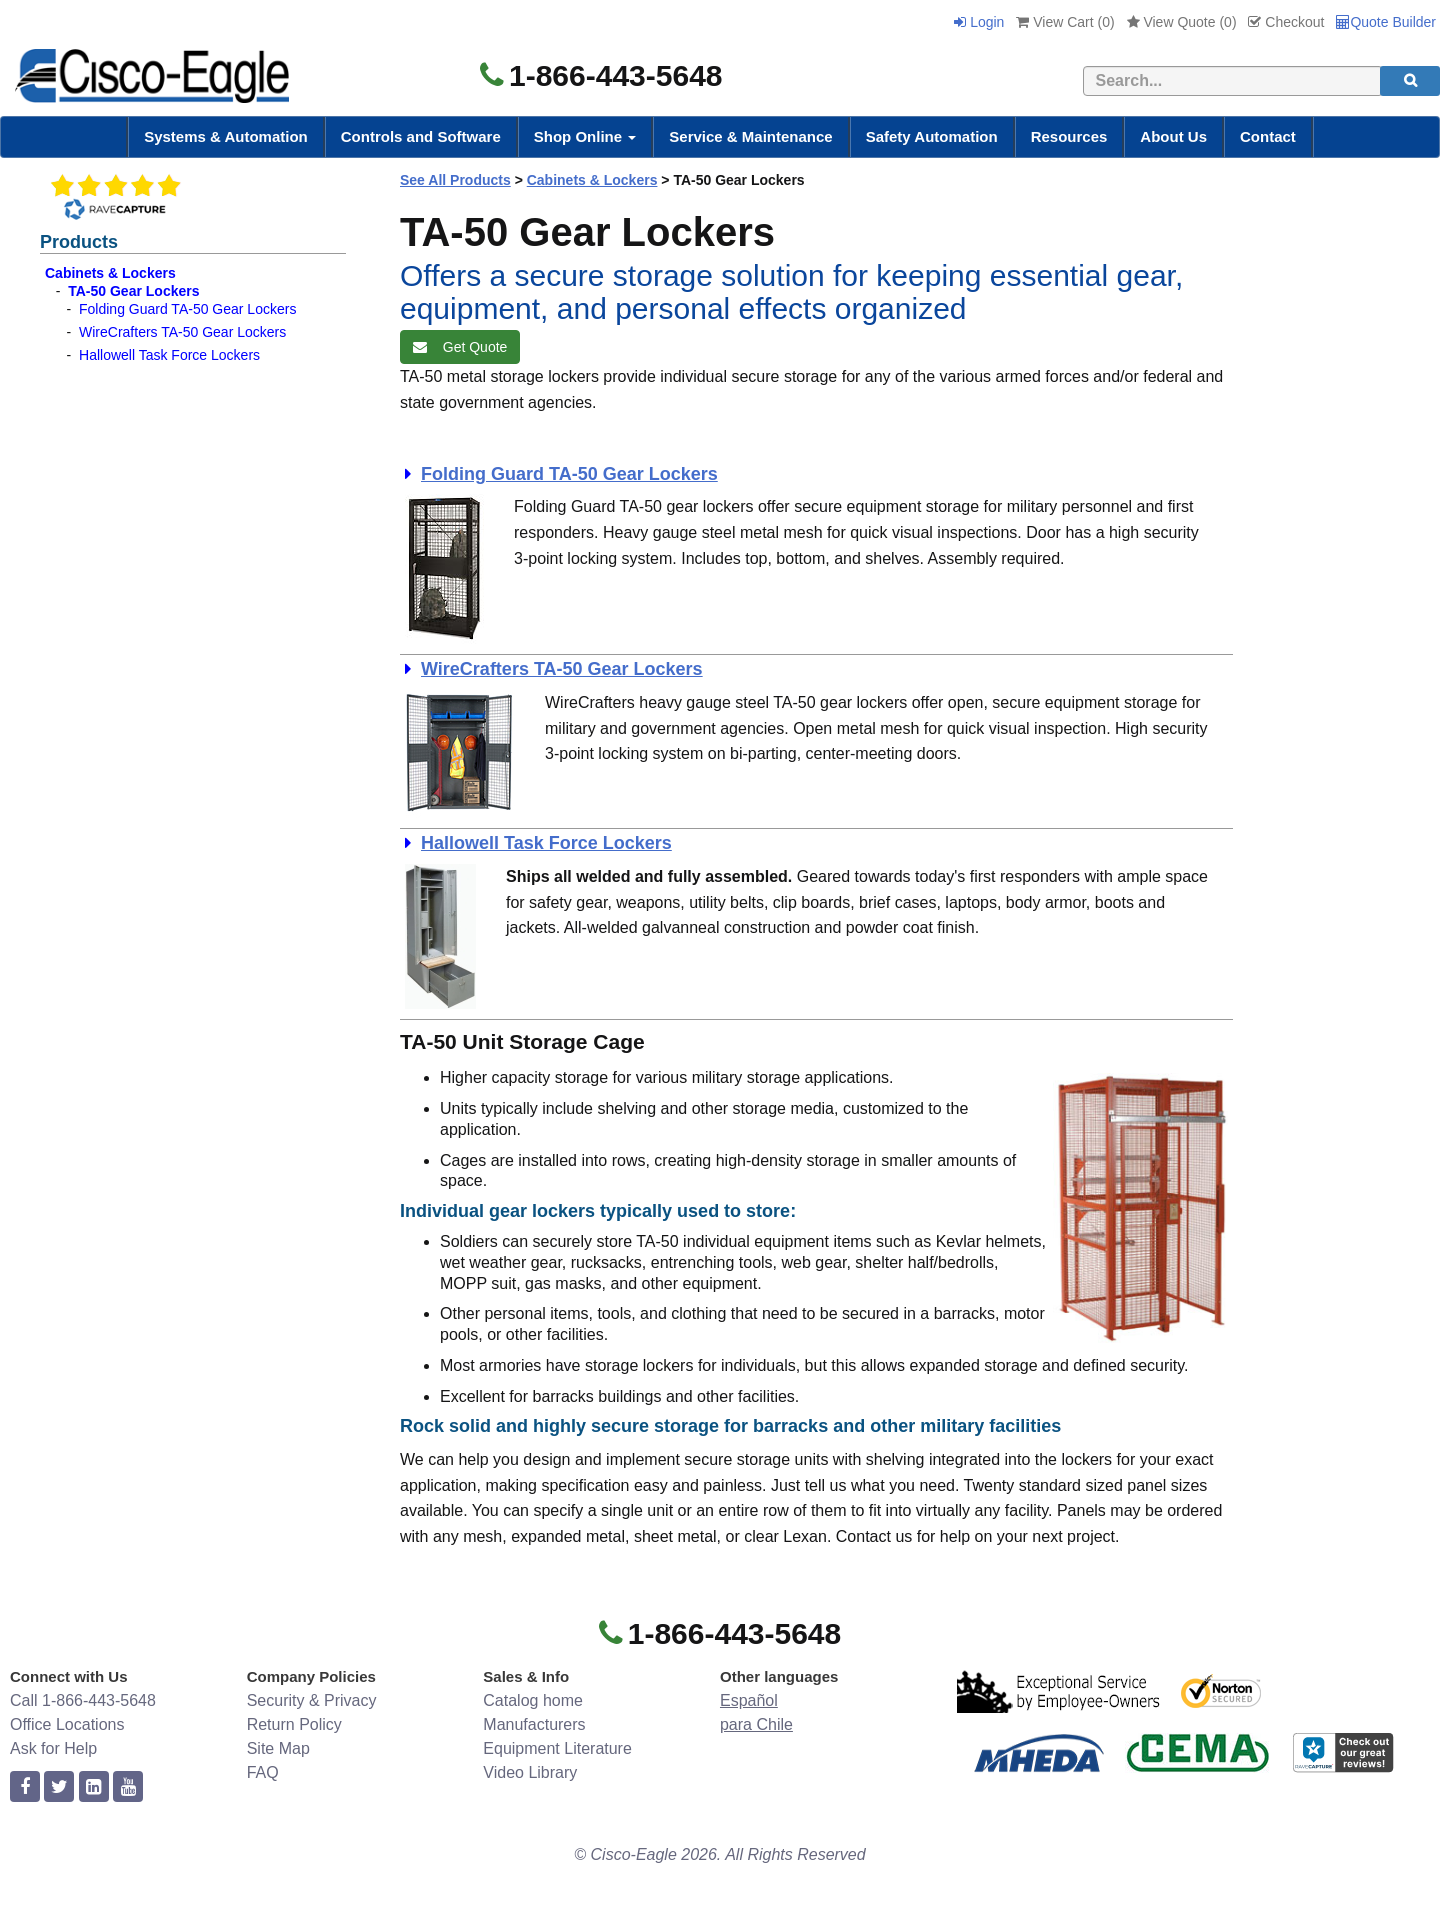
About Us (1173, 136)
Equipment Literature (557, 1748)
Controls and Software (421, 136)
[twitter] (59, 1787)
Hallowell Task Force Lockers (169, 355)
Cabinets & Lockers (110, 273)
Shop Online (585, 136)
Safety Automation (932, 136)
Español (749, 1700)
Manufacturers (534, 1724)
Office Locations (67, 1724)
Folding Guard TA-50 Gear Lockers (187, 309)
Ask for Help (53, 1748)
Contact (1268, 136)
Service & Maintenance (750, 136)
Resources (1069, 136)
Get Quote (460, 347)
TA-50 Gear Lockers (133, 291)
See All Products (455, 180)
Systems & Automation (226, 136)
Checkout (1286, 22)
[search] (1410, 81)
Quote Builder (1386, 22)
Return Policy (294, 1724)
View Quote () (1182, 22)
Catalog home (533, 1700)
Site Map (278, 1748)
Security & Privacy (312, 1700)
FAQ (263, 1772)
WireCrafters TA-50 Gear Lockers (182, 332)
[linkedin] (94, 1787)
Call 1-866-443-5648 (83, 1700)
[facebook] (25, 1787)
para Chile (756, 1724)
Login (979, 22)
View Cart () (1065, 22)
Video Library (530, 1772)
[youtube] (128, 1787)
